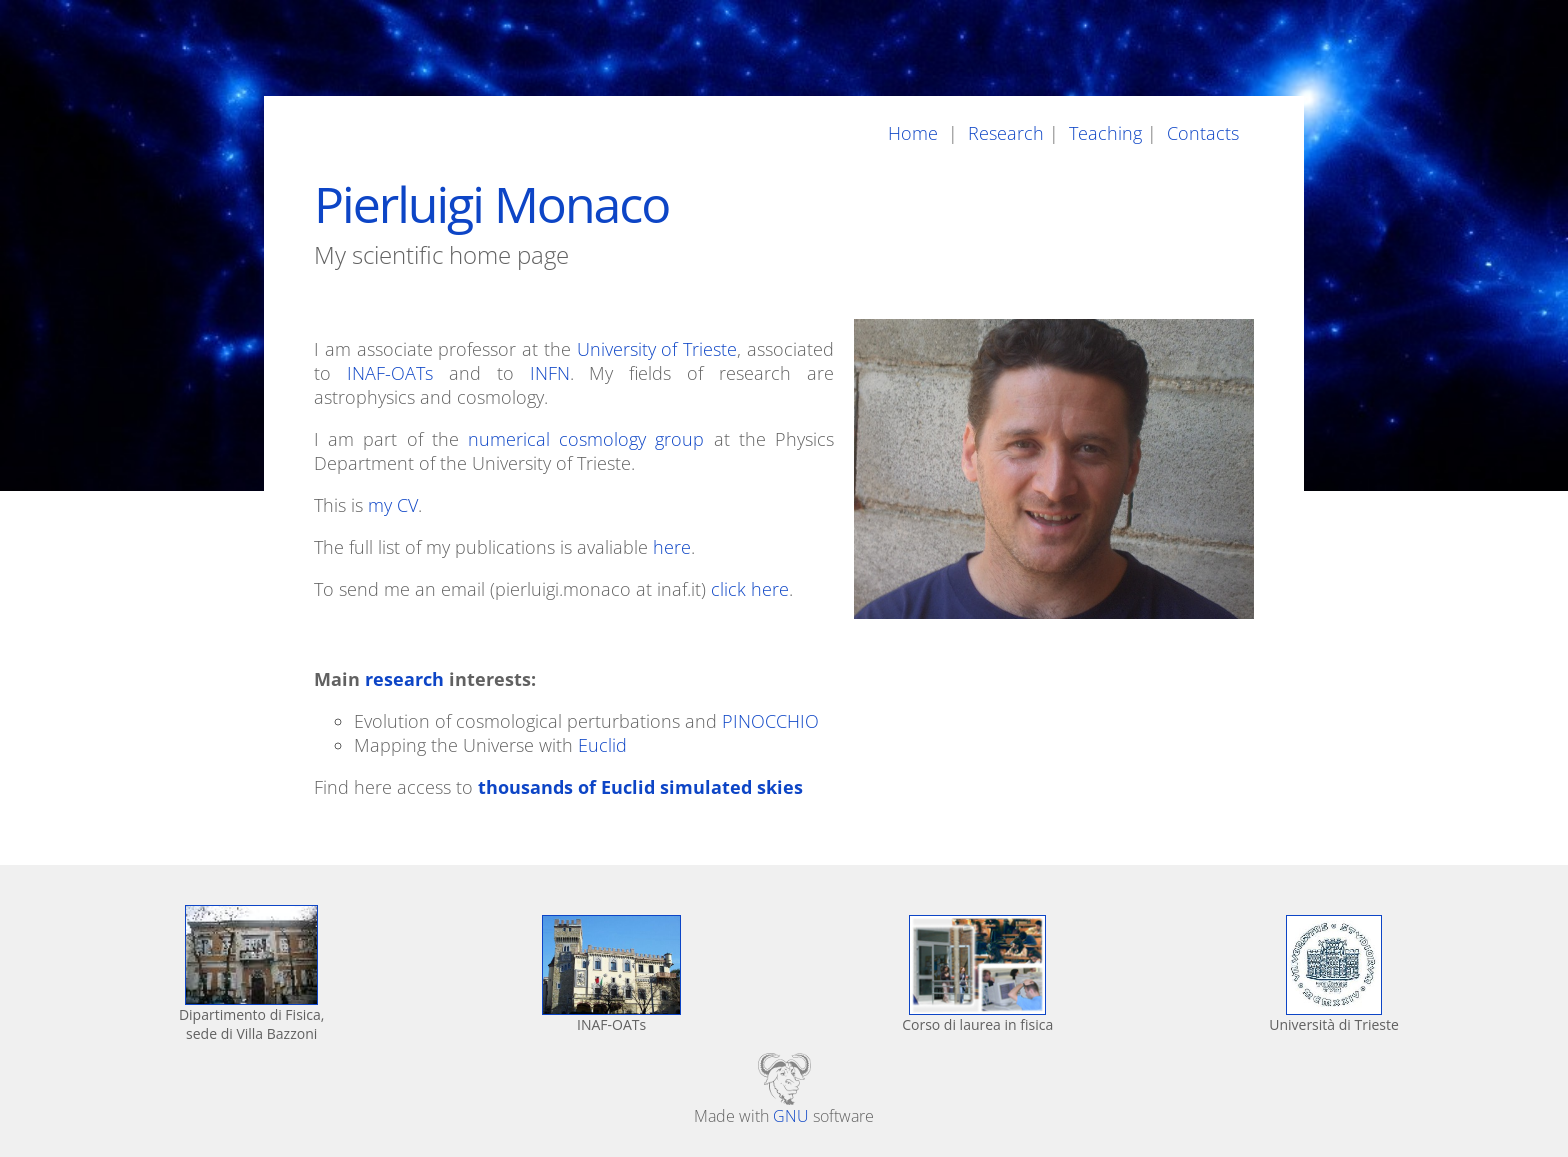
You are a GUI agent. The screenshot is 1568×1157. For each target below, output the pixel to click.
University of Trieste (657, 349)
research (404, 679)
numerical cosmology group (586, 439)
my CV (393, 505)
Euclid (602, 745)
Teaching (1103, 133)
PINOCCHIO (770, 721)
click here (750, 589)
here (672, 547)
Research (1003, 133)
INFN (550, 373)
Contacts (1205, 133)
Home (918, 133)
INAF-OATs (390, 373)
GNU (791, 1116)
